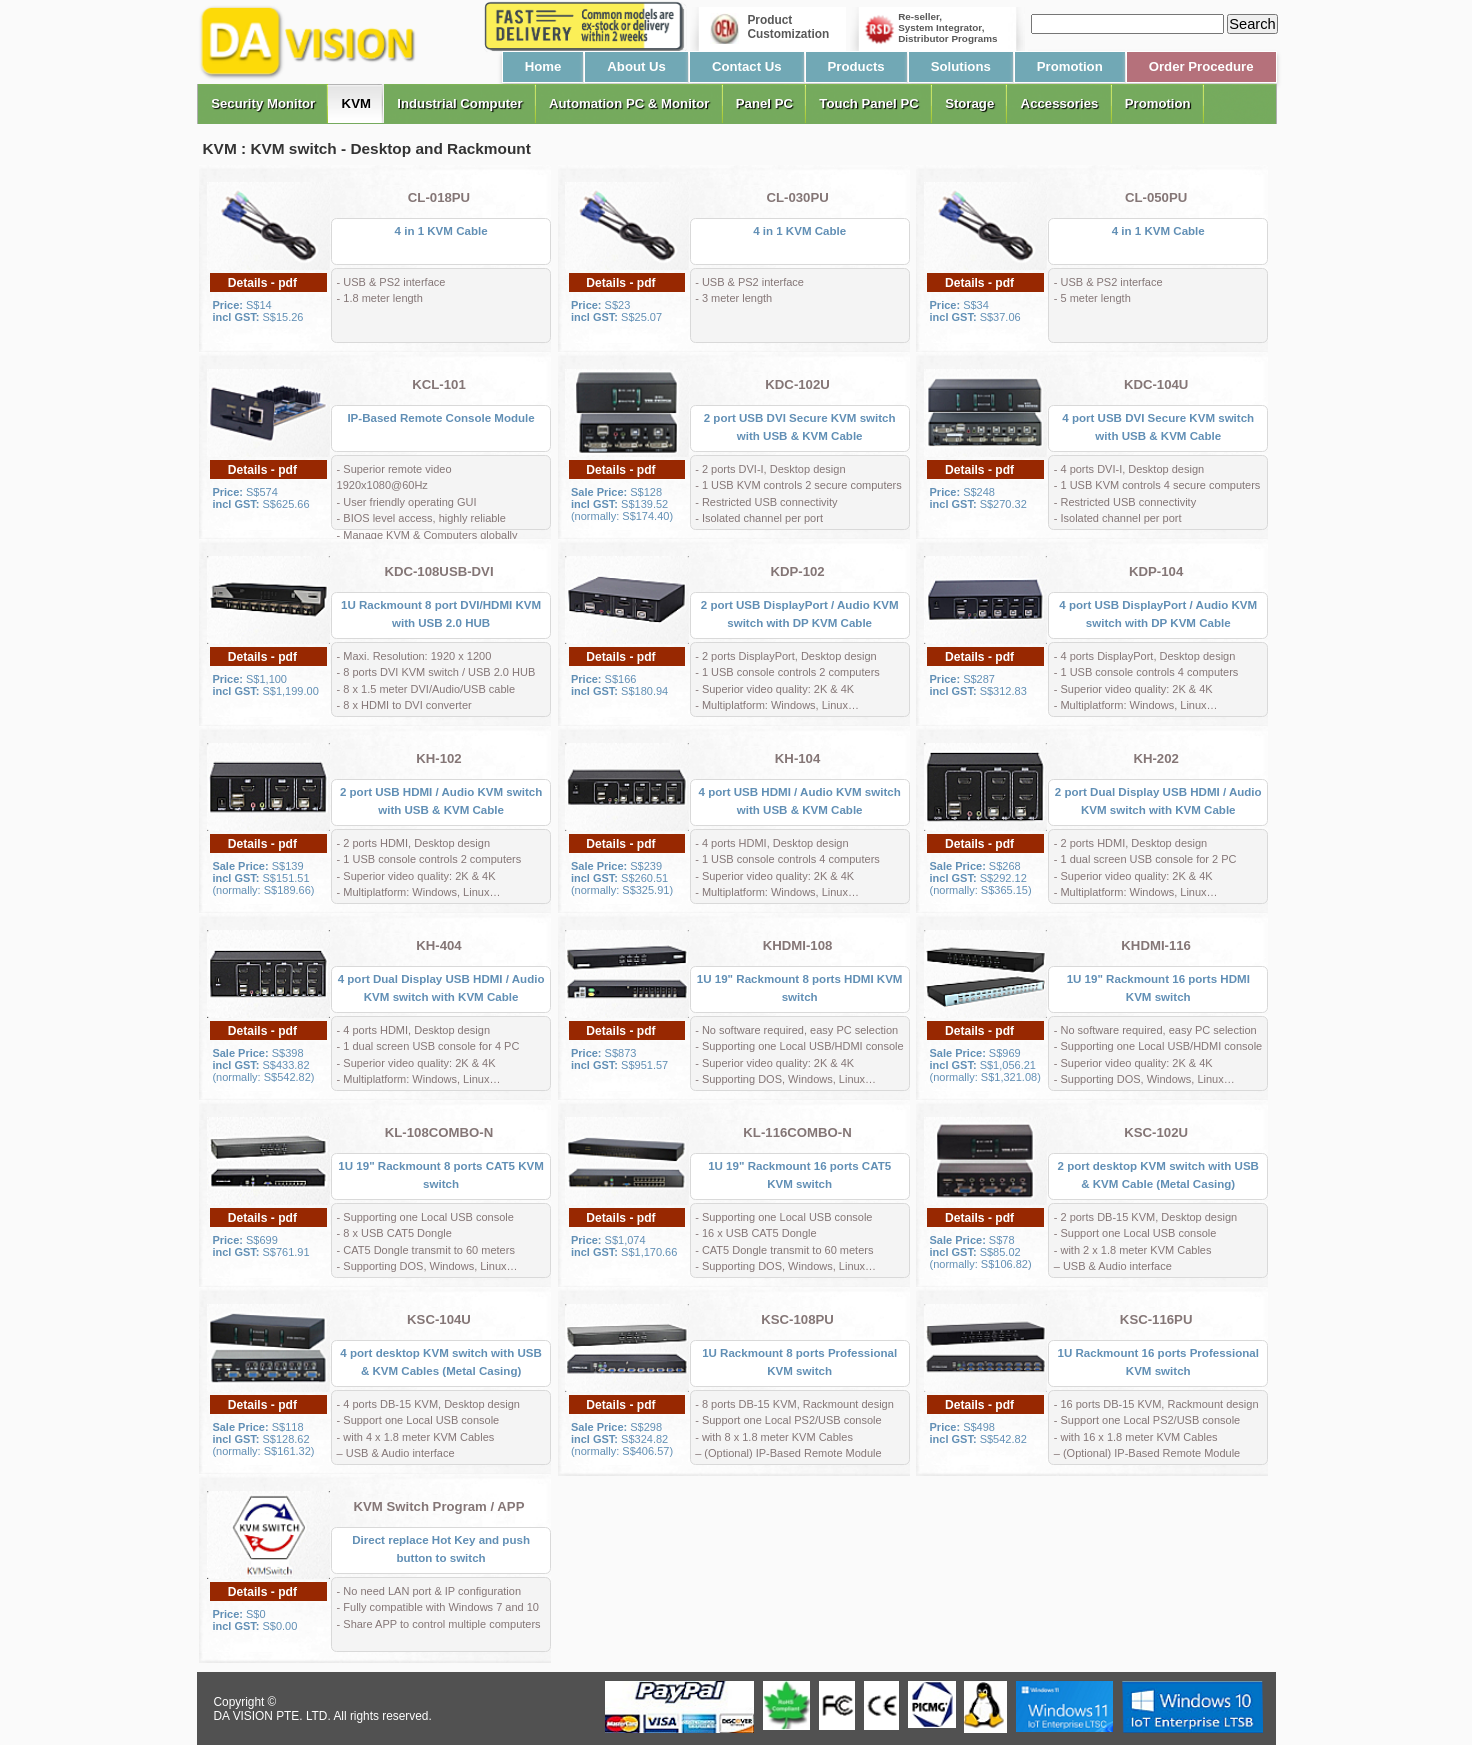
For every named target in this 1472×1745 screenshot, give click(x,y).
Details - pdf (262, 283)
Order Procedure (1201, 66)
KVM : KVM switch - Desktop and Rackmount (367, 148)
